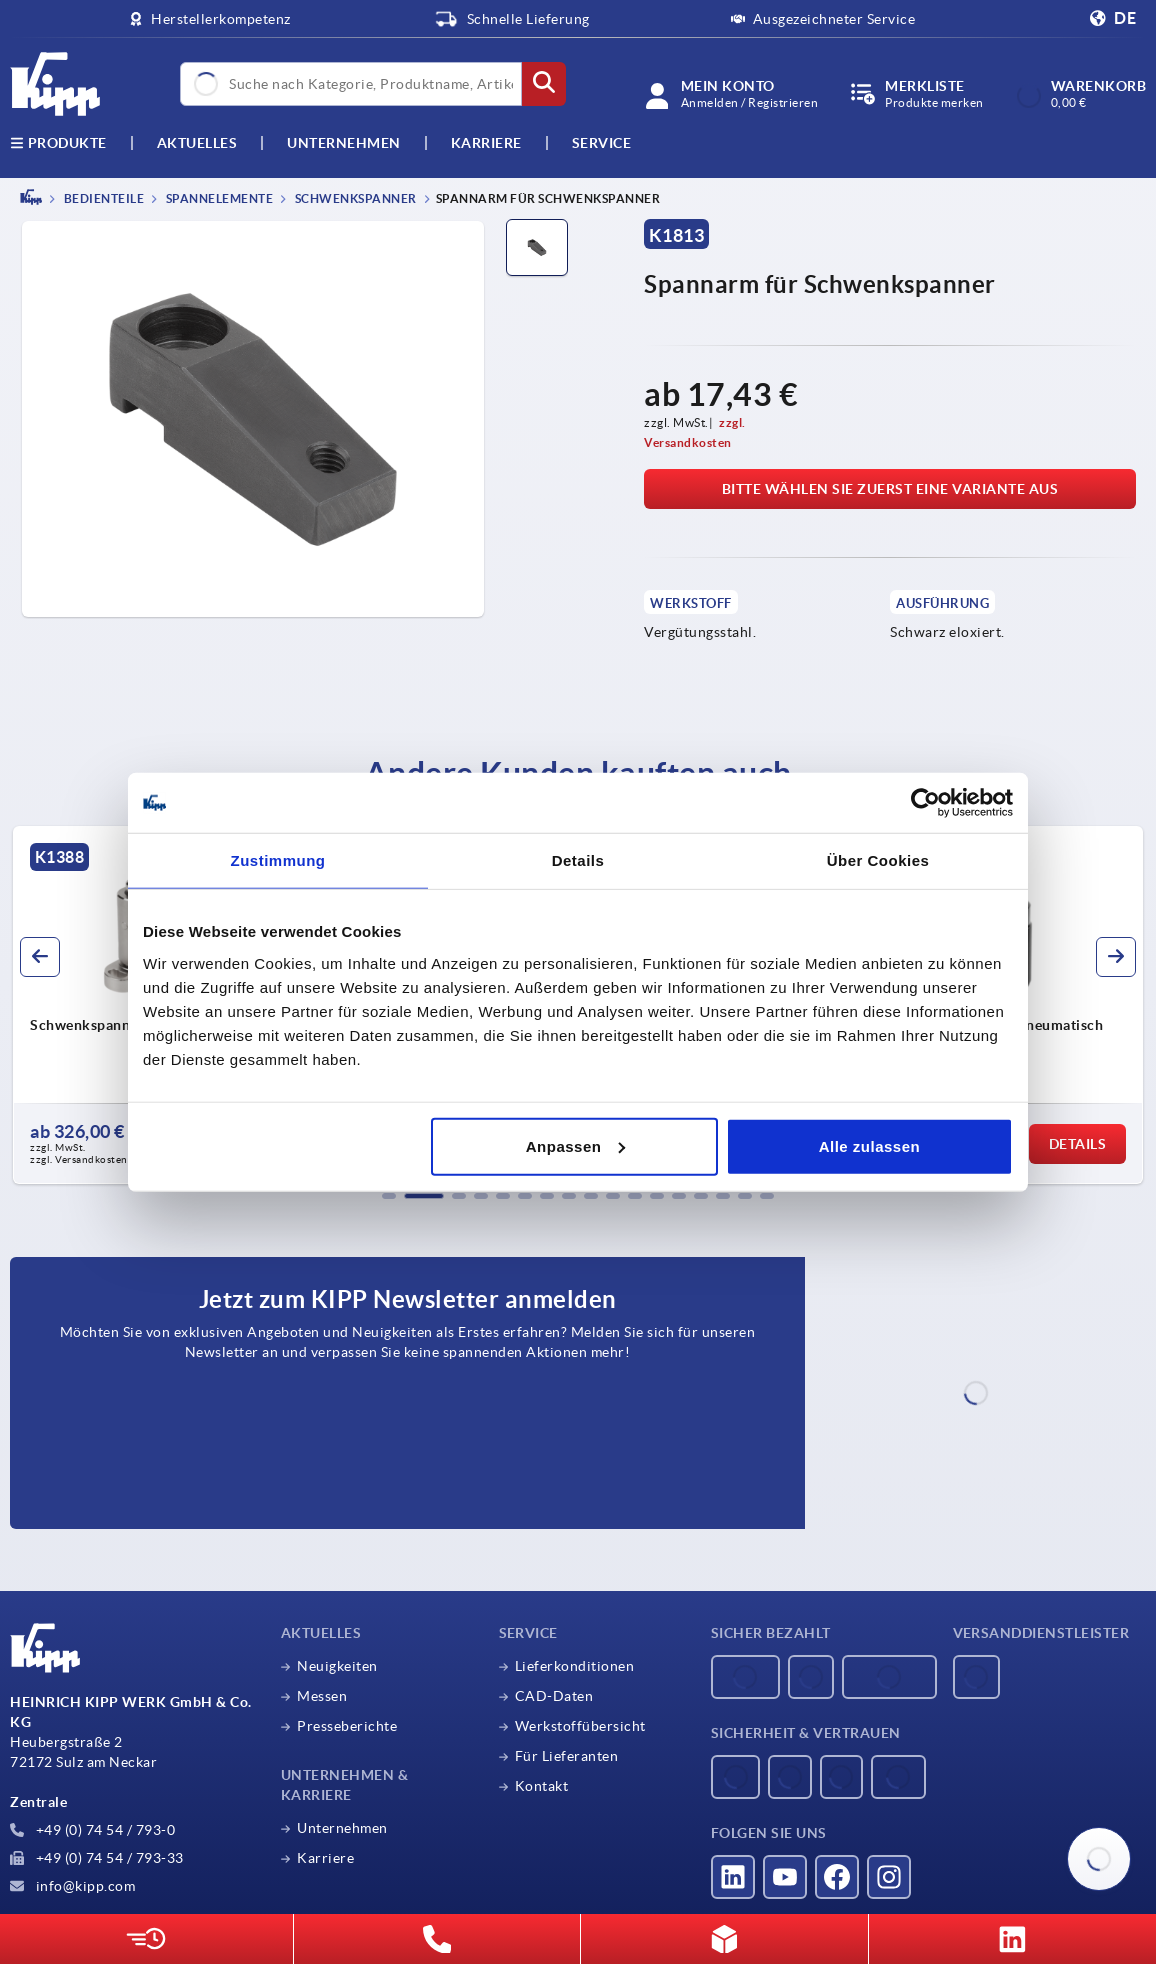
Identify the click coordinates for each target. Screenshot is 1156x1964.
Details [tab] (578, 860)
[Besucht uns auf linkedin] (733, 1877)
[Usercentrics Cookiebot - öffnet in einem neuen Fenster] (925, 803)
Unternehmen (344, 143)
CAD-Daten (554, 1696)
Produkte (58, 143)
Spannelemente (218, 198)
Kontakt (542, 1786)
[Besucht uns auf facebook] (837, 1877)
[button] (389, 1196)
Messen (322, 1696)
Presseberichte (347, 1726)
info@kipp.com (72, 1886)
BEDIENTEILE (102, 198)
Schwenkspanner (354, 198)
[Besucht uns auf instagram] (889, 1877)
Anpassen (576, 1145)
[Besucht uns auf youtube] (785, 1877)
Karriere (486, 143)
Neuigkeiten (337, 1666)
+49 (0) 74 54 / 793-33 (97, 1858)
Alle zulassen (870, 1145)
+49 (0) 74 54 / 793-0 (92, 1830)
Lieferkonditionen (575, 1666)
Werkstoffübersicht (580, 1726)
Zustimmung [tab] (278, 860)
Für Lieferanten (567, 1756)
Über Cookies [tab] (878, 860)
